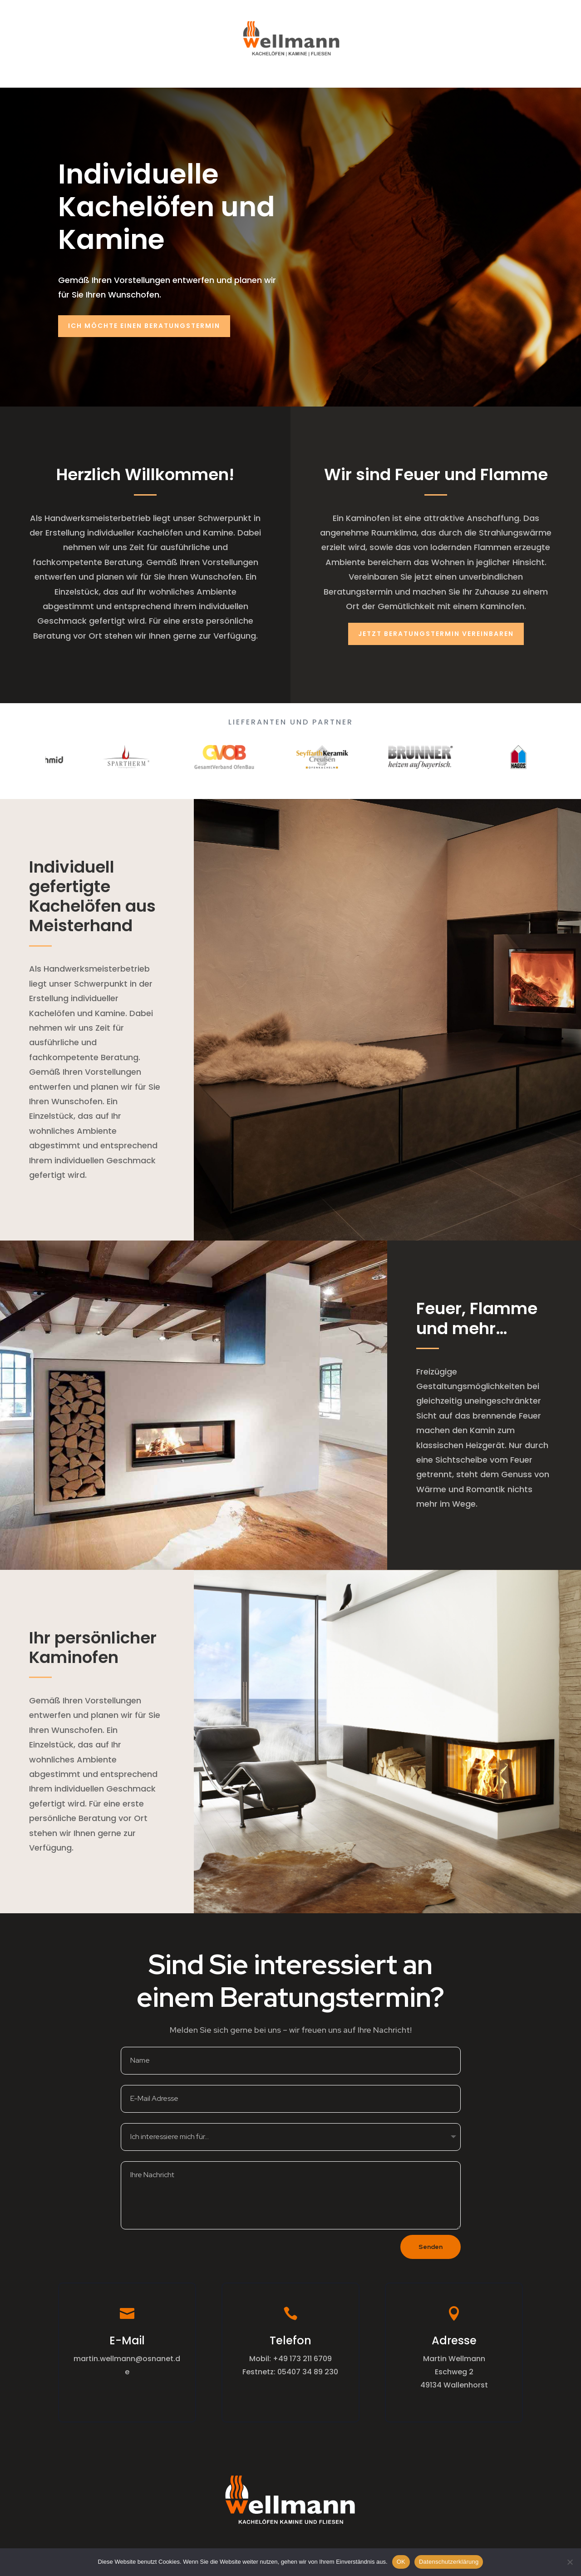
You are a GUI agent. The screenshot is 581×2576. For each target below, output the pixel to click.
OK (401, 2561)
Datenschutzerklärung (448, 2561)
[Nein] (569, 2561)
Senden (431, 2247)
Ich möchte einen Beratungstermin (144, 325)
